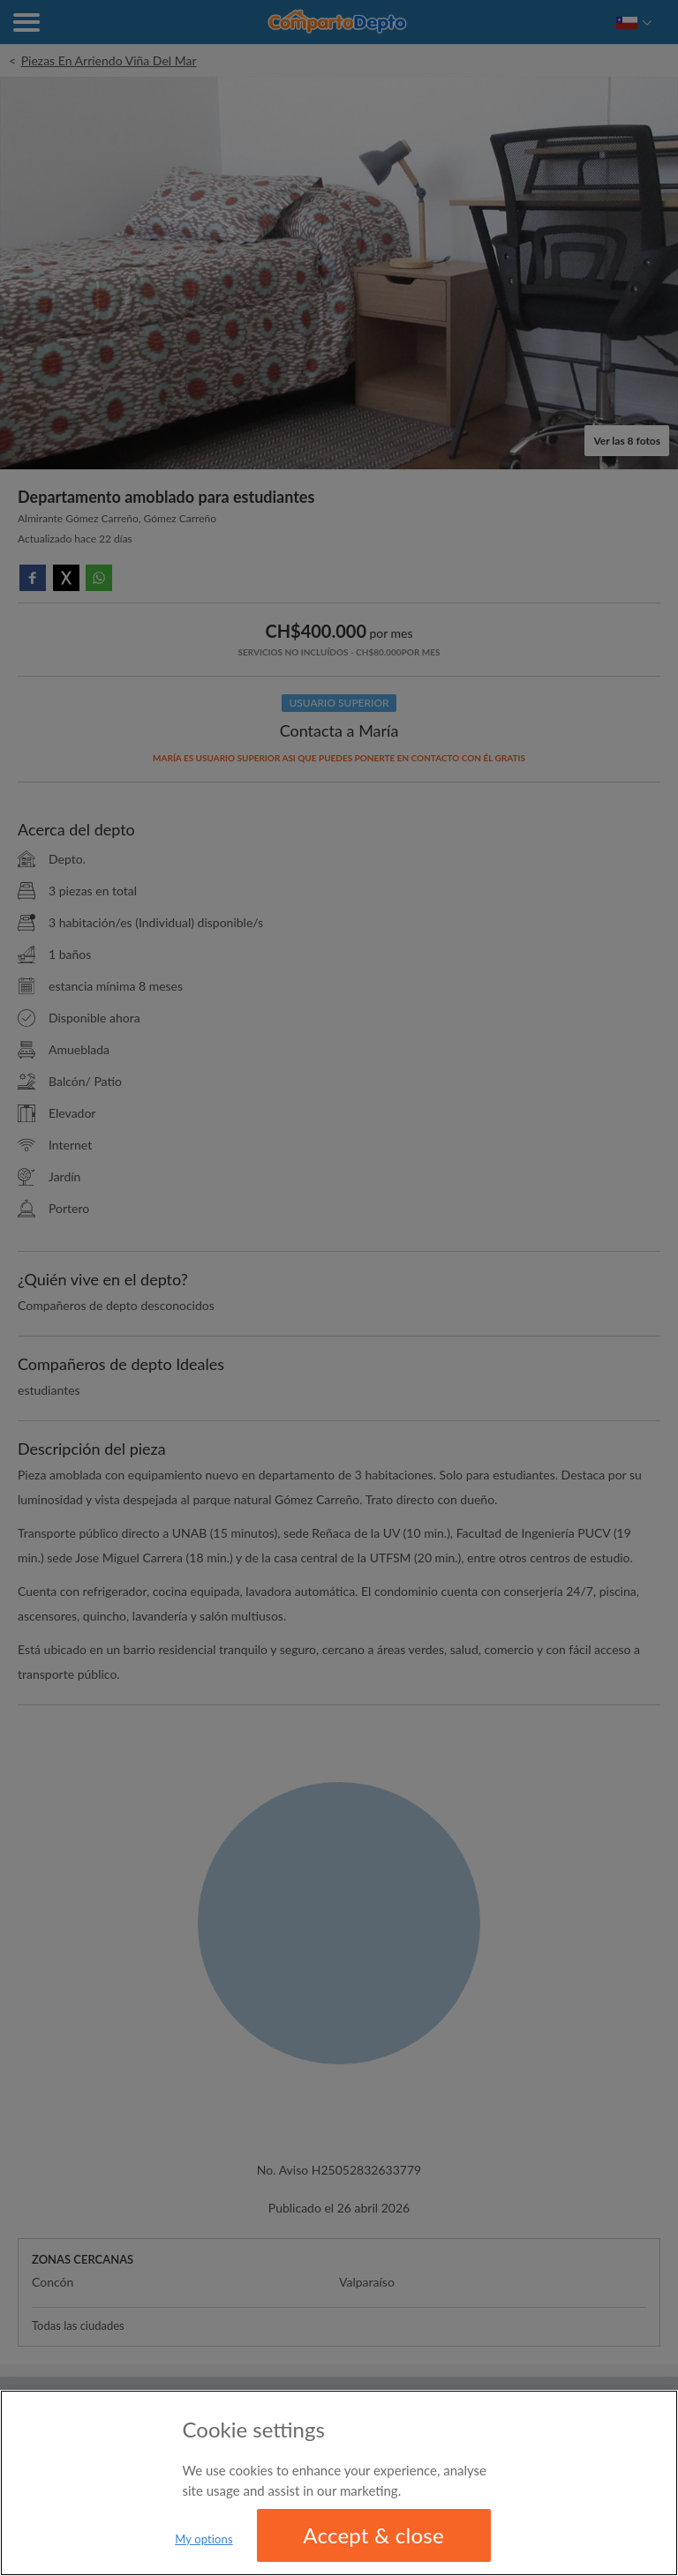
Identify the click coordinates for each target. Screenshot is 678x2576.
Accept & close (373, 2535)
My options (204, 2539)
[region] (339, 2483)
